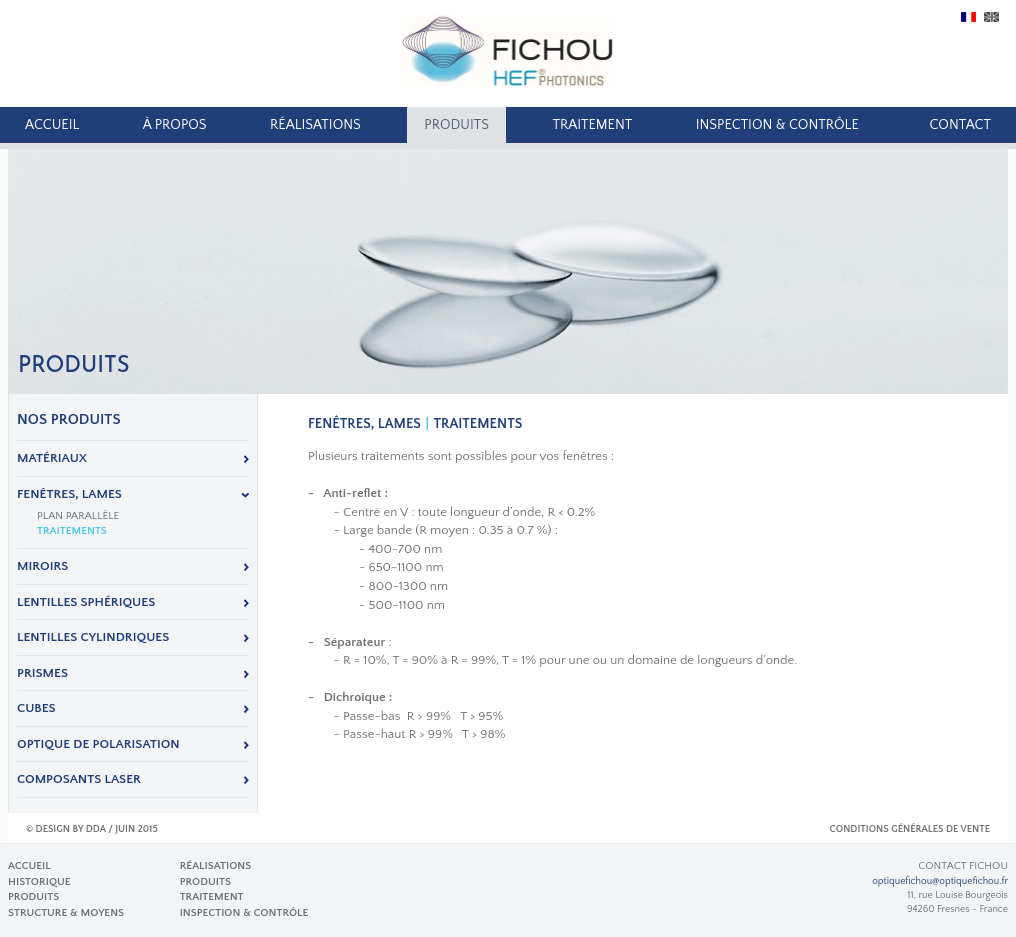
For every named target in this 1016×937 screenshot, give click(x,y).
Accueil (52, 125)
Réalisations (315, 125)
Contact (960, 125)
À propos (175, 125)
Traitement (592, 125)
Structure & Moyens (66, 913)
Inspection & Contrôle (777, 125)
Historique (39, 882)
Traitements (72, 531)
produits (456, 125)
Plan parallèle (78, 516)
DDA (96, 829)
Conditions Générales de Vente (910, 829)
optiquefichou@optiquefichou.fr (940, 881)
